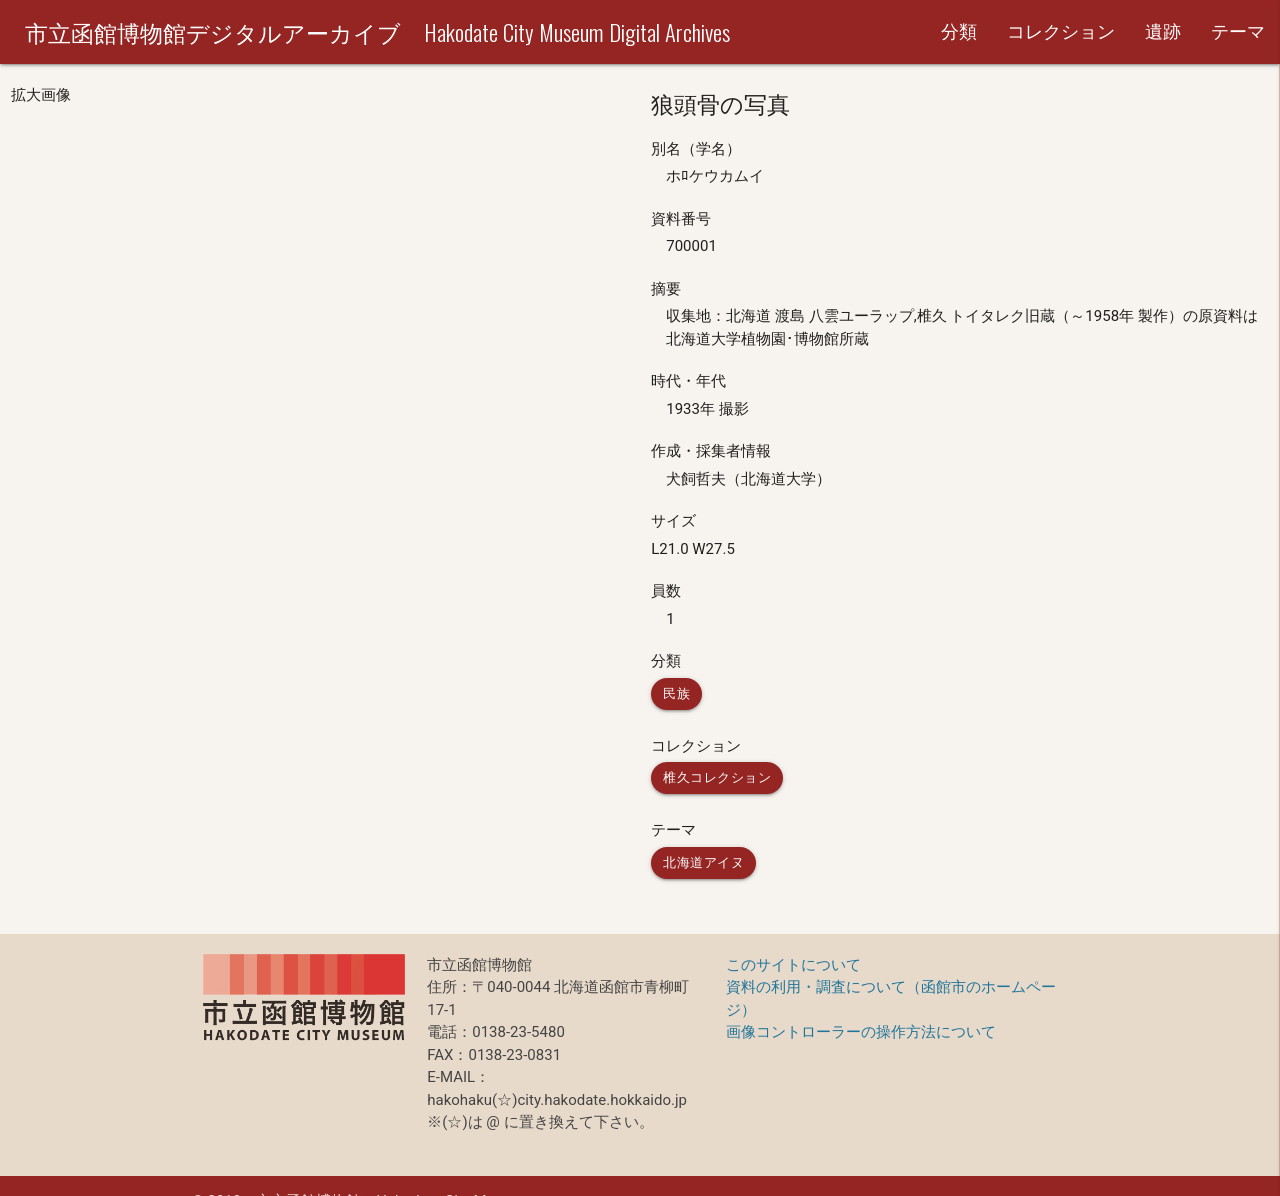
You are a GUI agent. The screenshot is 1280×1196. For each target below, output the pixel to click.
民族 (676, 693)
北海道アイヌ (703, 862)
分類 (959, 31)
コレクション (1061, 31)
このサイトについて (793, 965)
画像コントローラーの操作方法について (861, 1032)
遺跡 (1163, 31)
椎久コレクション (717, 777)
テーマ (1238, 31)
